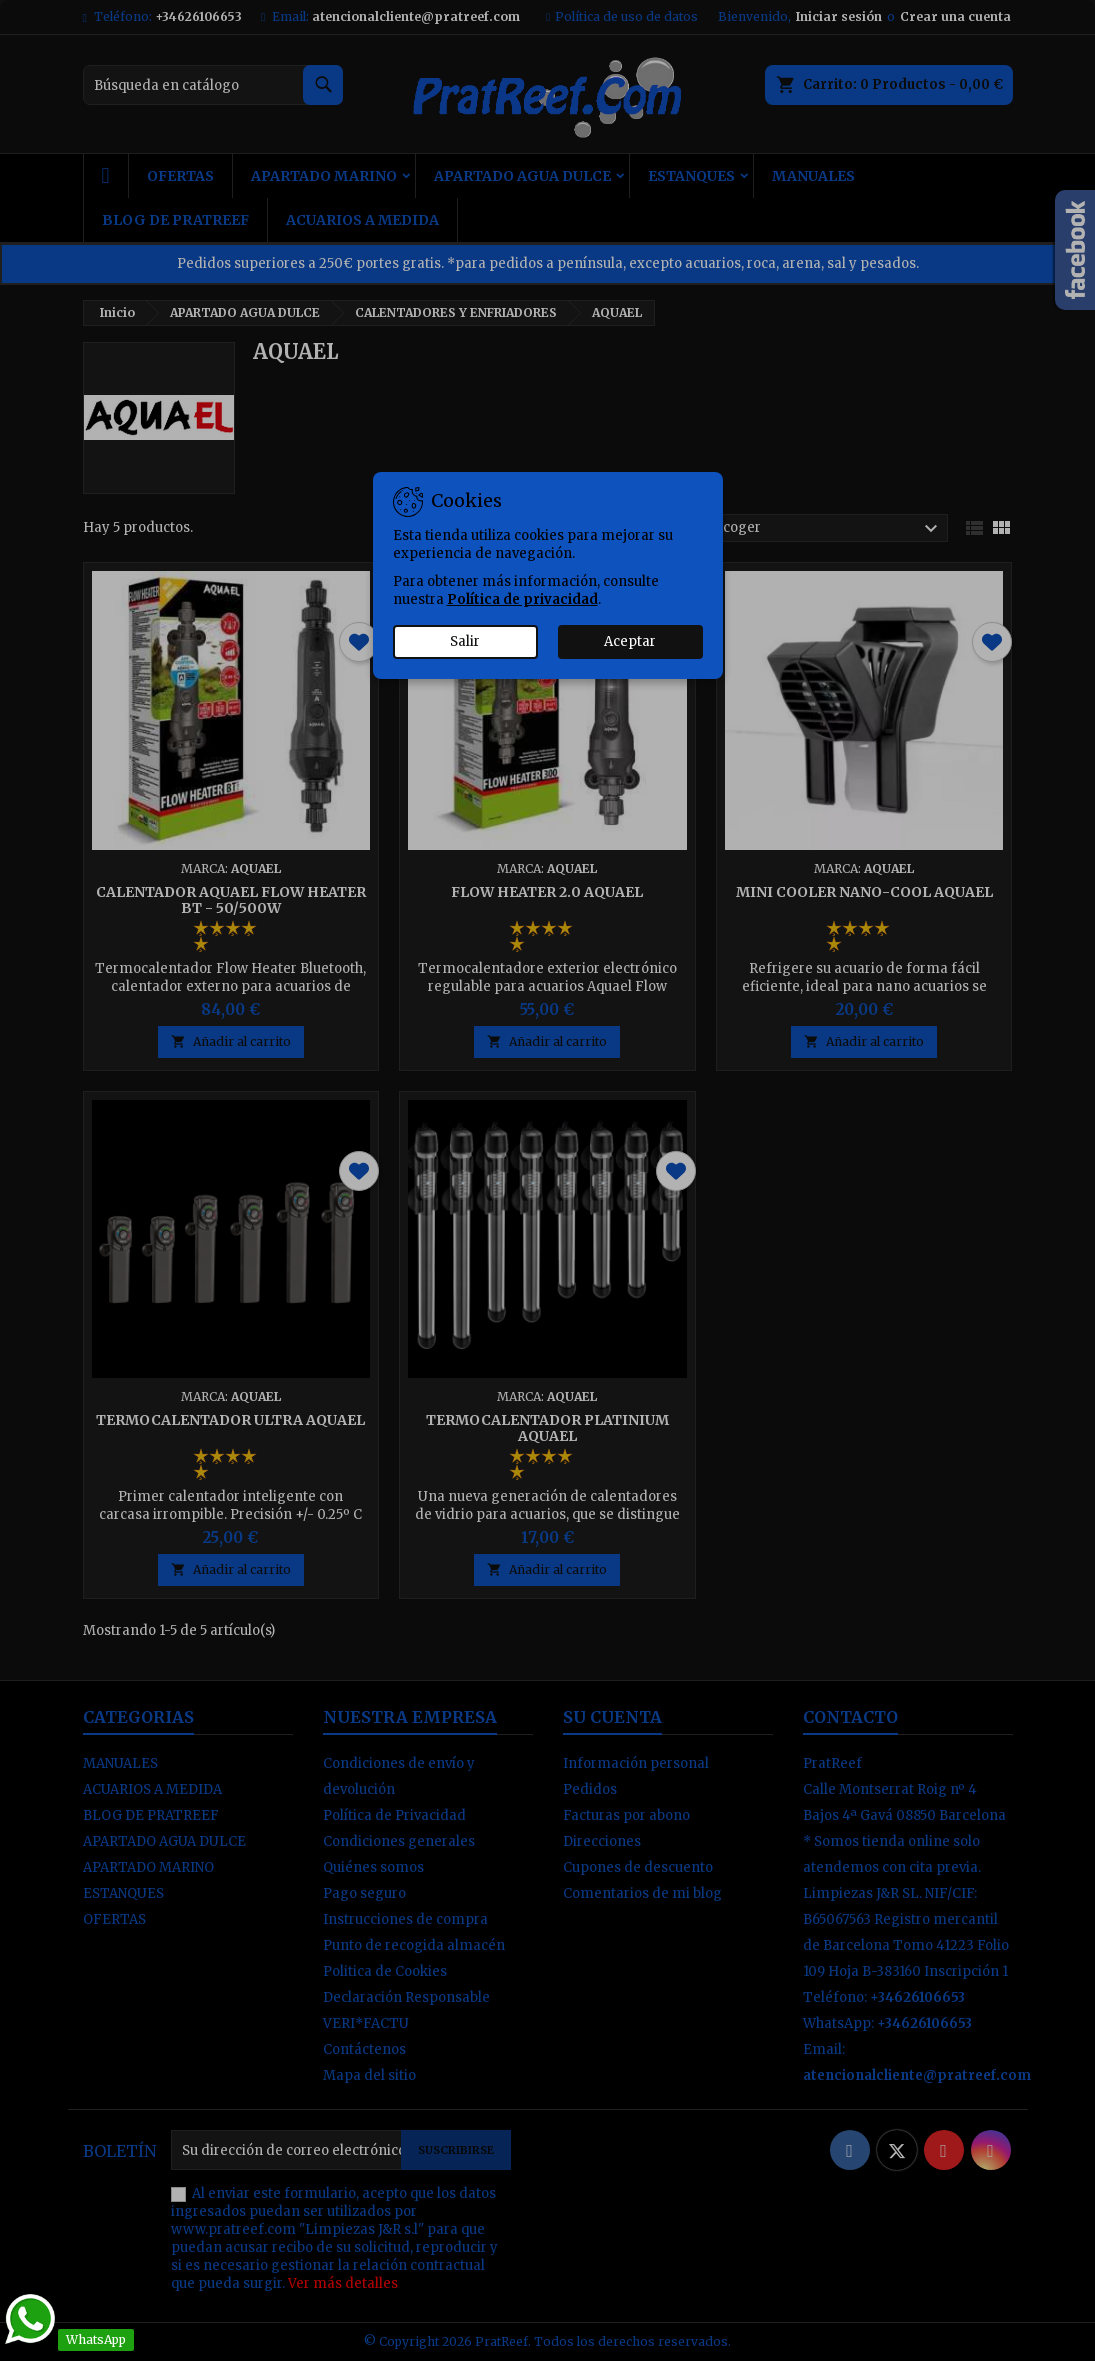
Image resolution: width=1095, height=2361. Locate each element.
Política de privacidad (522, 599)
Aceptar (630, 641)
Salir (465, 641)
